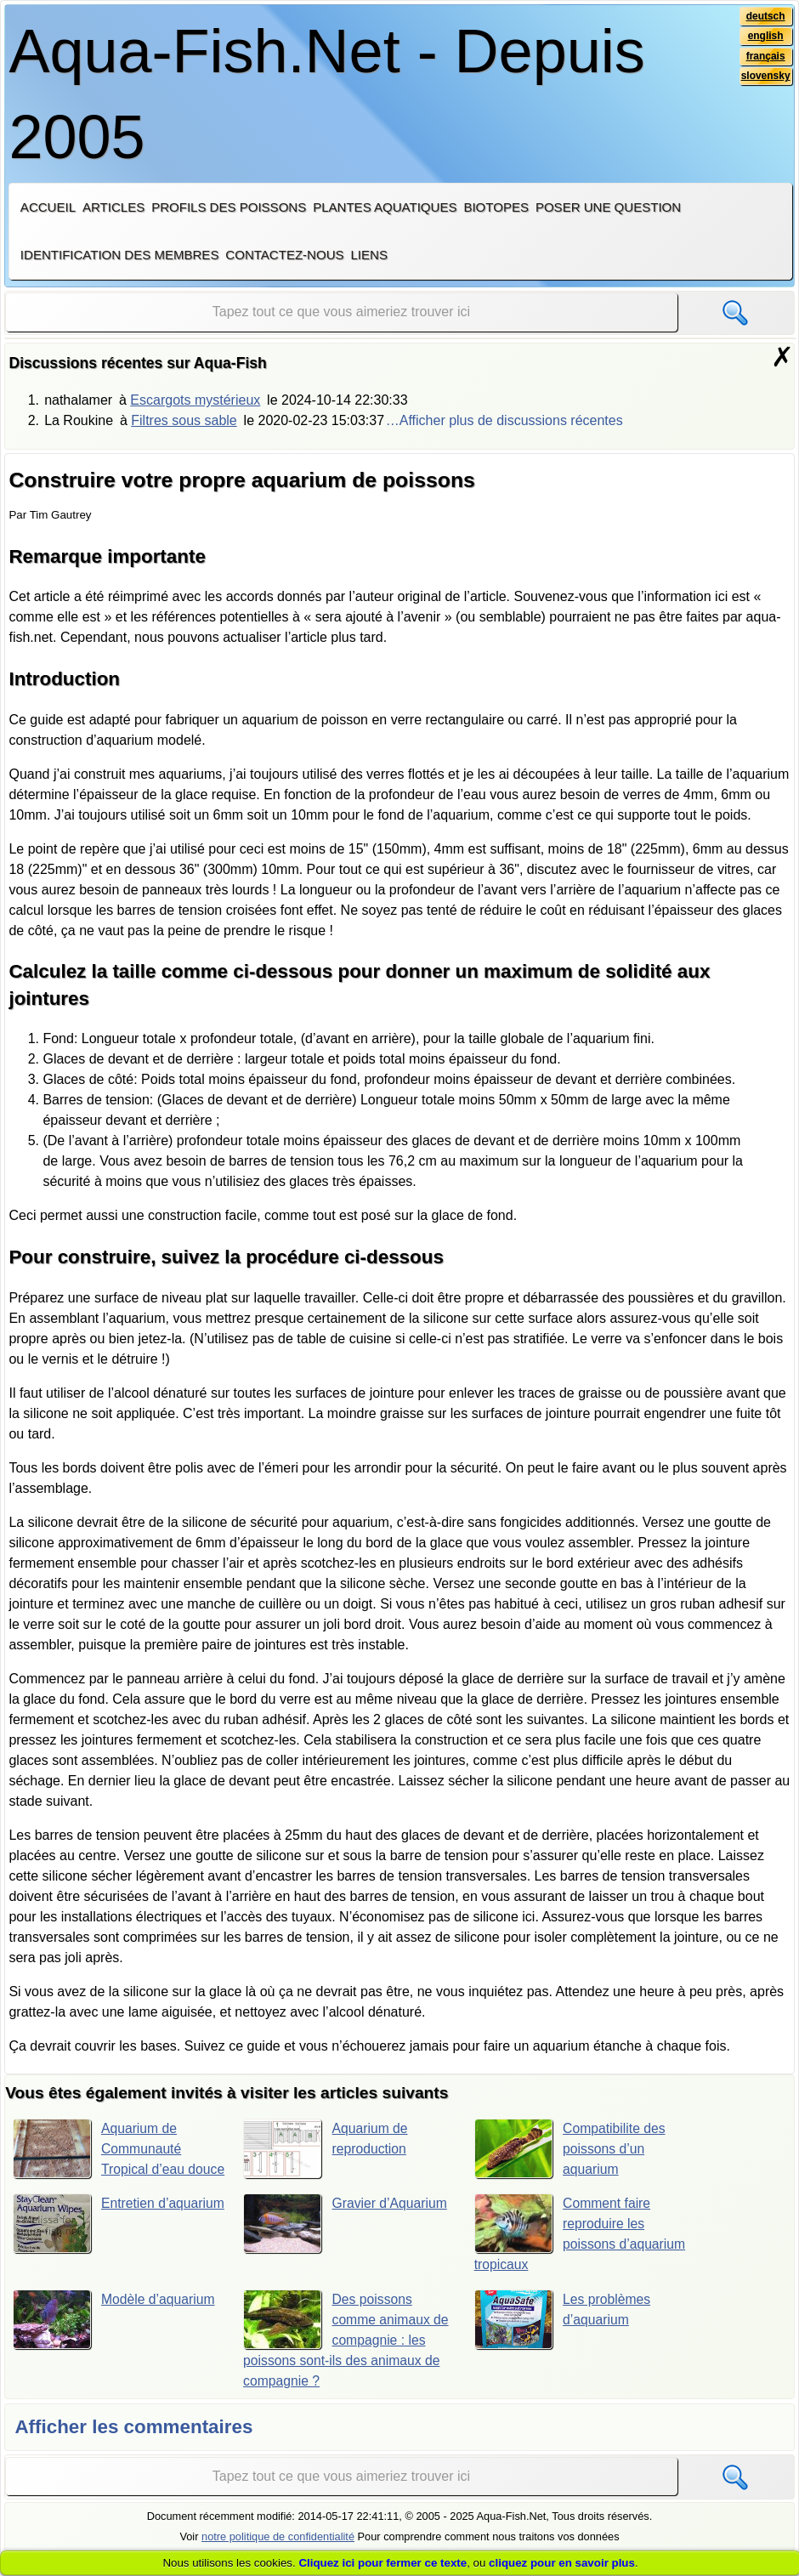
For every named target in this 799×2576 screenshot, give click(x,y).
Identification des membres (119, 254)
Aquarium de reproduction (326, 2148)
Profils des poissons (228, 207)
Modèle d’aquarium (115, 2340)
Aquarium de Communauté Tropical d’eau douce (100, 2158)
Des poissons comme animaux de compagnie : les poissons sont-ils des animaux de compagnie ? (346, 2360)
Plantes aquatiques (384, 207)
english (765, 37)
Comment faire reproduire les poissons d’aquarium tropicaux (563, 2254)
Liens (368, 254)
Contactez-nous (284, 254)
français (765, 57)
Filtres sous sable (184, 420)
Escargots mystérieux (195, 400)
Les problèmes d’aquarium (563, 2340)
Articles (113, 207)
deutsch (765, 16)
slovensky (765, 77)
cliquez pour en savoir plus (562, 2562)
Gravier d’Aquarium (346, 2244)
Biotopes (496, 207)
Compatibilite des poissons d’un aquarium (570, 2148)
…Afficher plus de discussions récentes (504, 420)
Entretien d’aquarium (91, 2244)
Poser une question (608, 207)
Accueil (48, 207)
